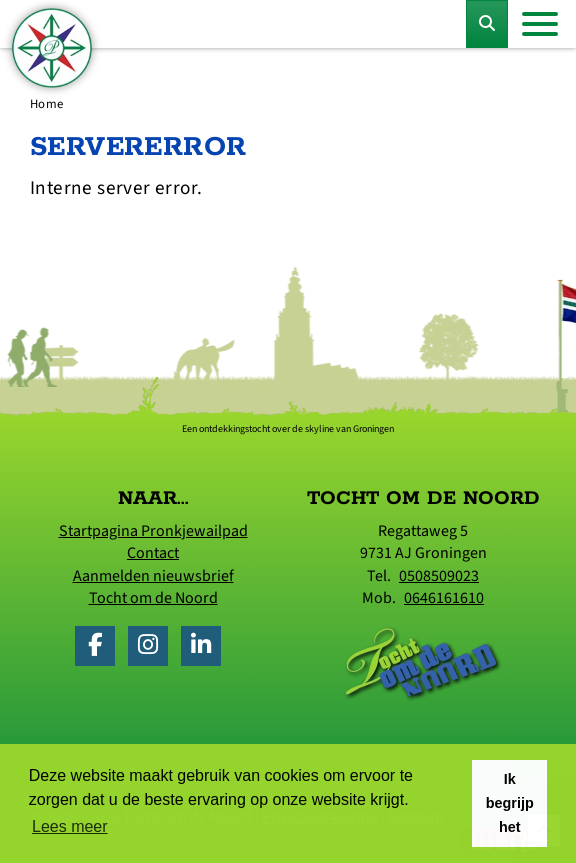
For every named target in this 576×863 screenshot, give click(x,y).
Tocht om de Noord (153, 598)
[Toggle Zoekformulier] (487, 24)
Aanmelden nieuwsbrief (153, 576)
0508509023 (439, 576)
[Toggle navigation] (540, 24)
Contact (153, 553)
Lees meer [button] (70, 826)
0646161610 (444, 598)
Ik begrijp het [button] (510, 803)
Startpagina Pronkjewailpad (153, 531)
